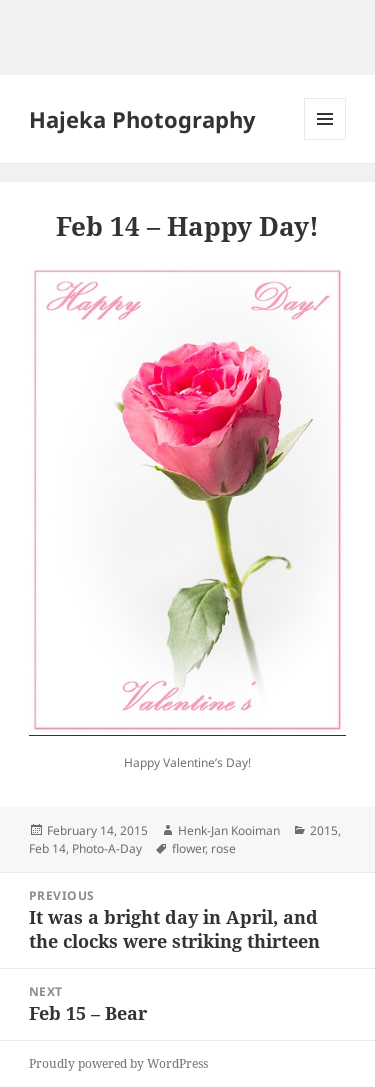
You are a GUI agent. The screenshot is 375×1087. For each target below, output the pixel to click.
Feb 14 (47, 848)
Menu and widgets (325, 139)
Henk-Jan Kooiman (229, 830)
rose (223, 848)
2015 (324, 830)
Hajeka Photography (142, 119)
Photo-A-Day (107, 848)
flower (188, 848)
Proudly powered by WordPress (118, 1063)
